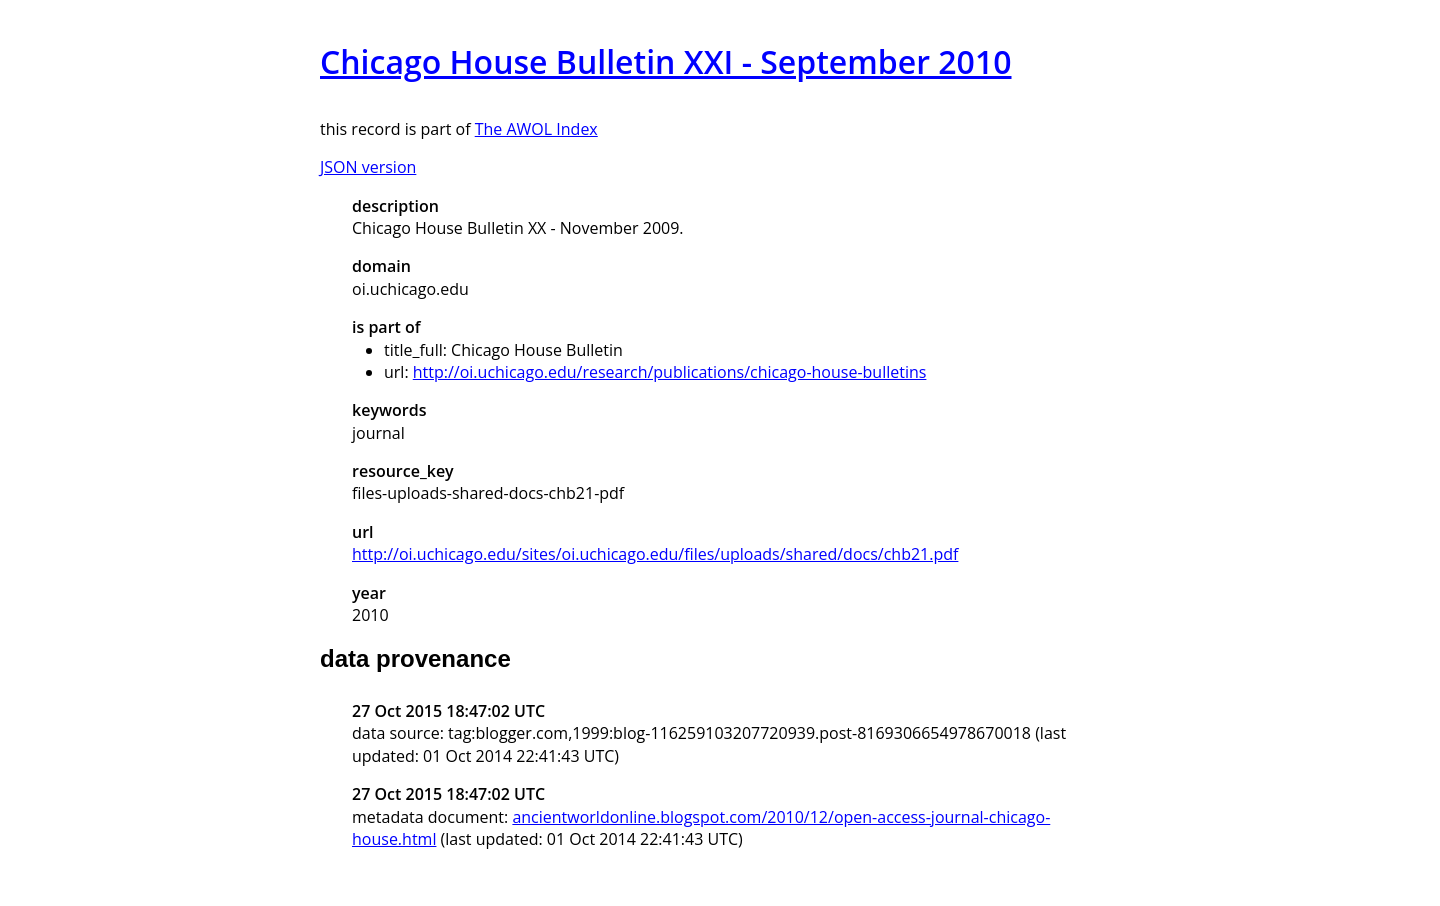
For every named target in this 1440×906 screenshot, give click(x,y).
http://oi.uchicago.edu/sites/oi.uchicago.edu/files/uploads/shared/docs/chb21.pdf (655, 554)
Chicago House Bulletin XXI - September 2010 (666, 61)
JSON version (368, 167)
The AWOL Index (536, 129)
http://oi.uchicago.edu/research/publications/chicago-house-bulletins (670, 372)
